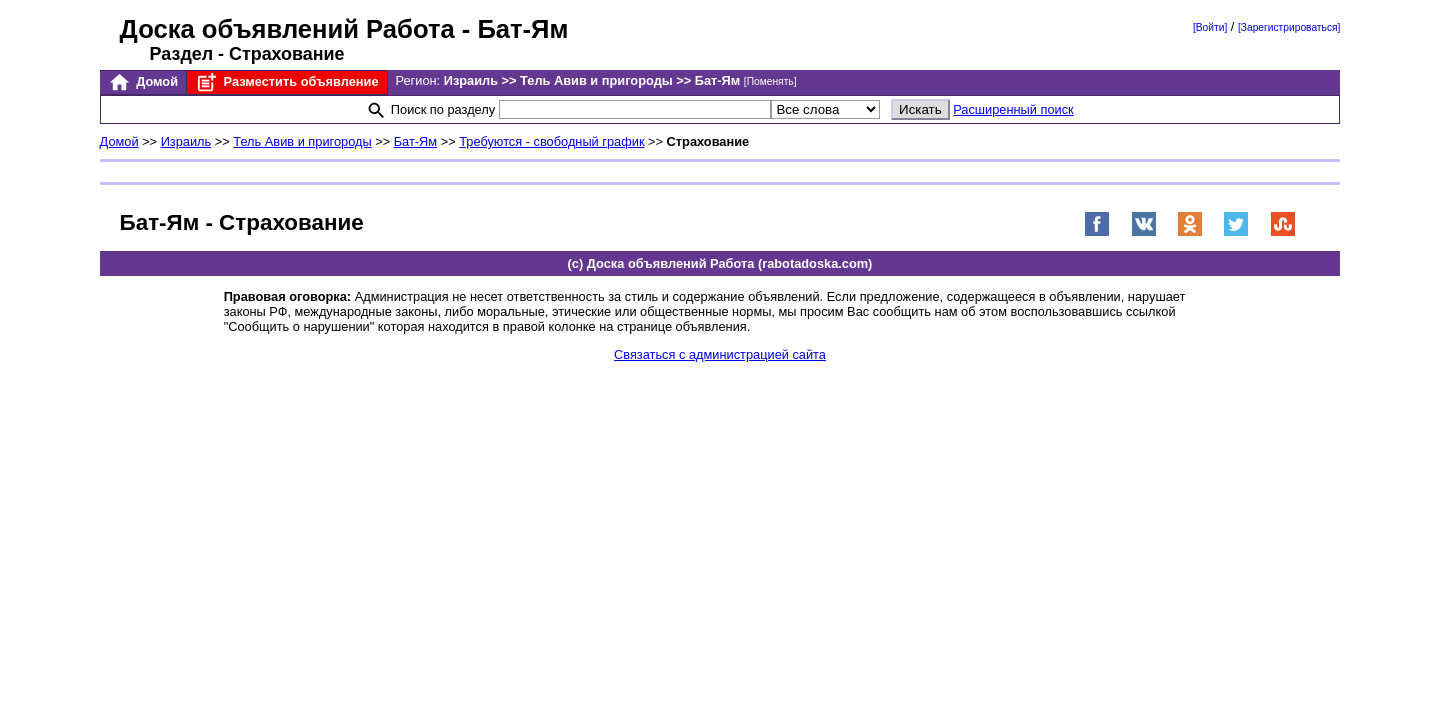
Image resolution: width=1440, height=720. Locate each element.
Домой (143, 82)
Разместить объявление (286, 82)
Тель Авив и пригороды (302, 141)
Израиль (186, 141)
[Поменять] (770, 81)
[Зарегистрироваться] (1289, 27)
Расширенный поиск (1013, 109)
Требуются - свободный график (551, 141)
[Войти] (1210, 27)
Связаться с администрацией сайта (720, 354)
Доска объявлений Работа (287, 29)
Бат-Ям (415, 141)
